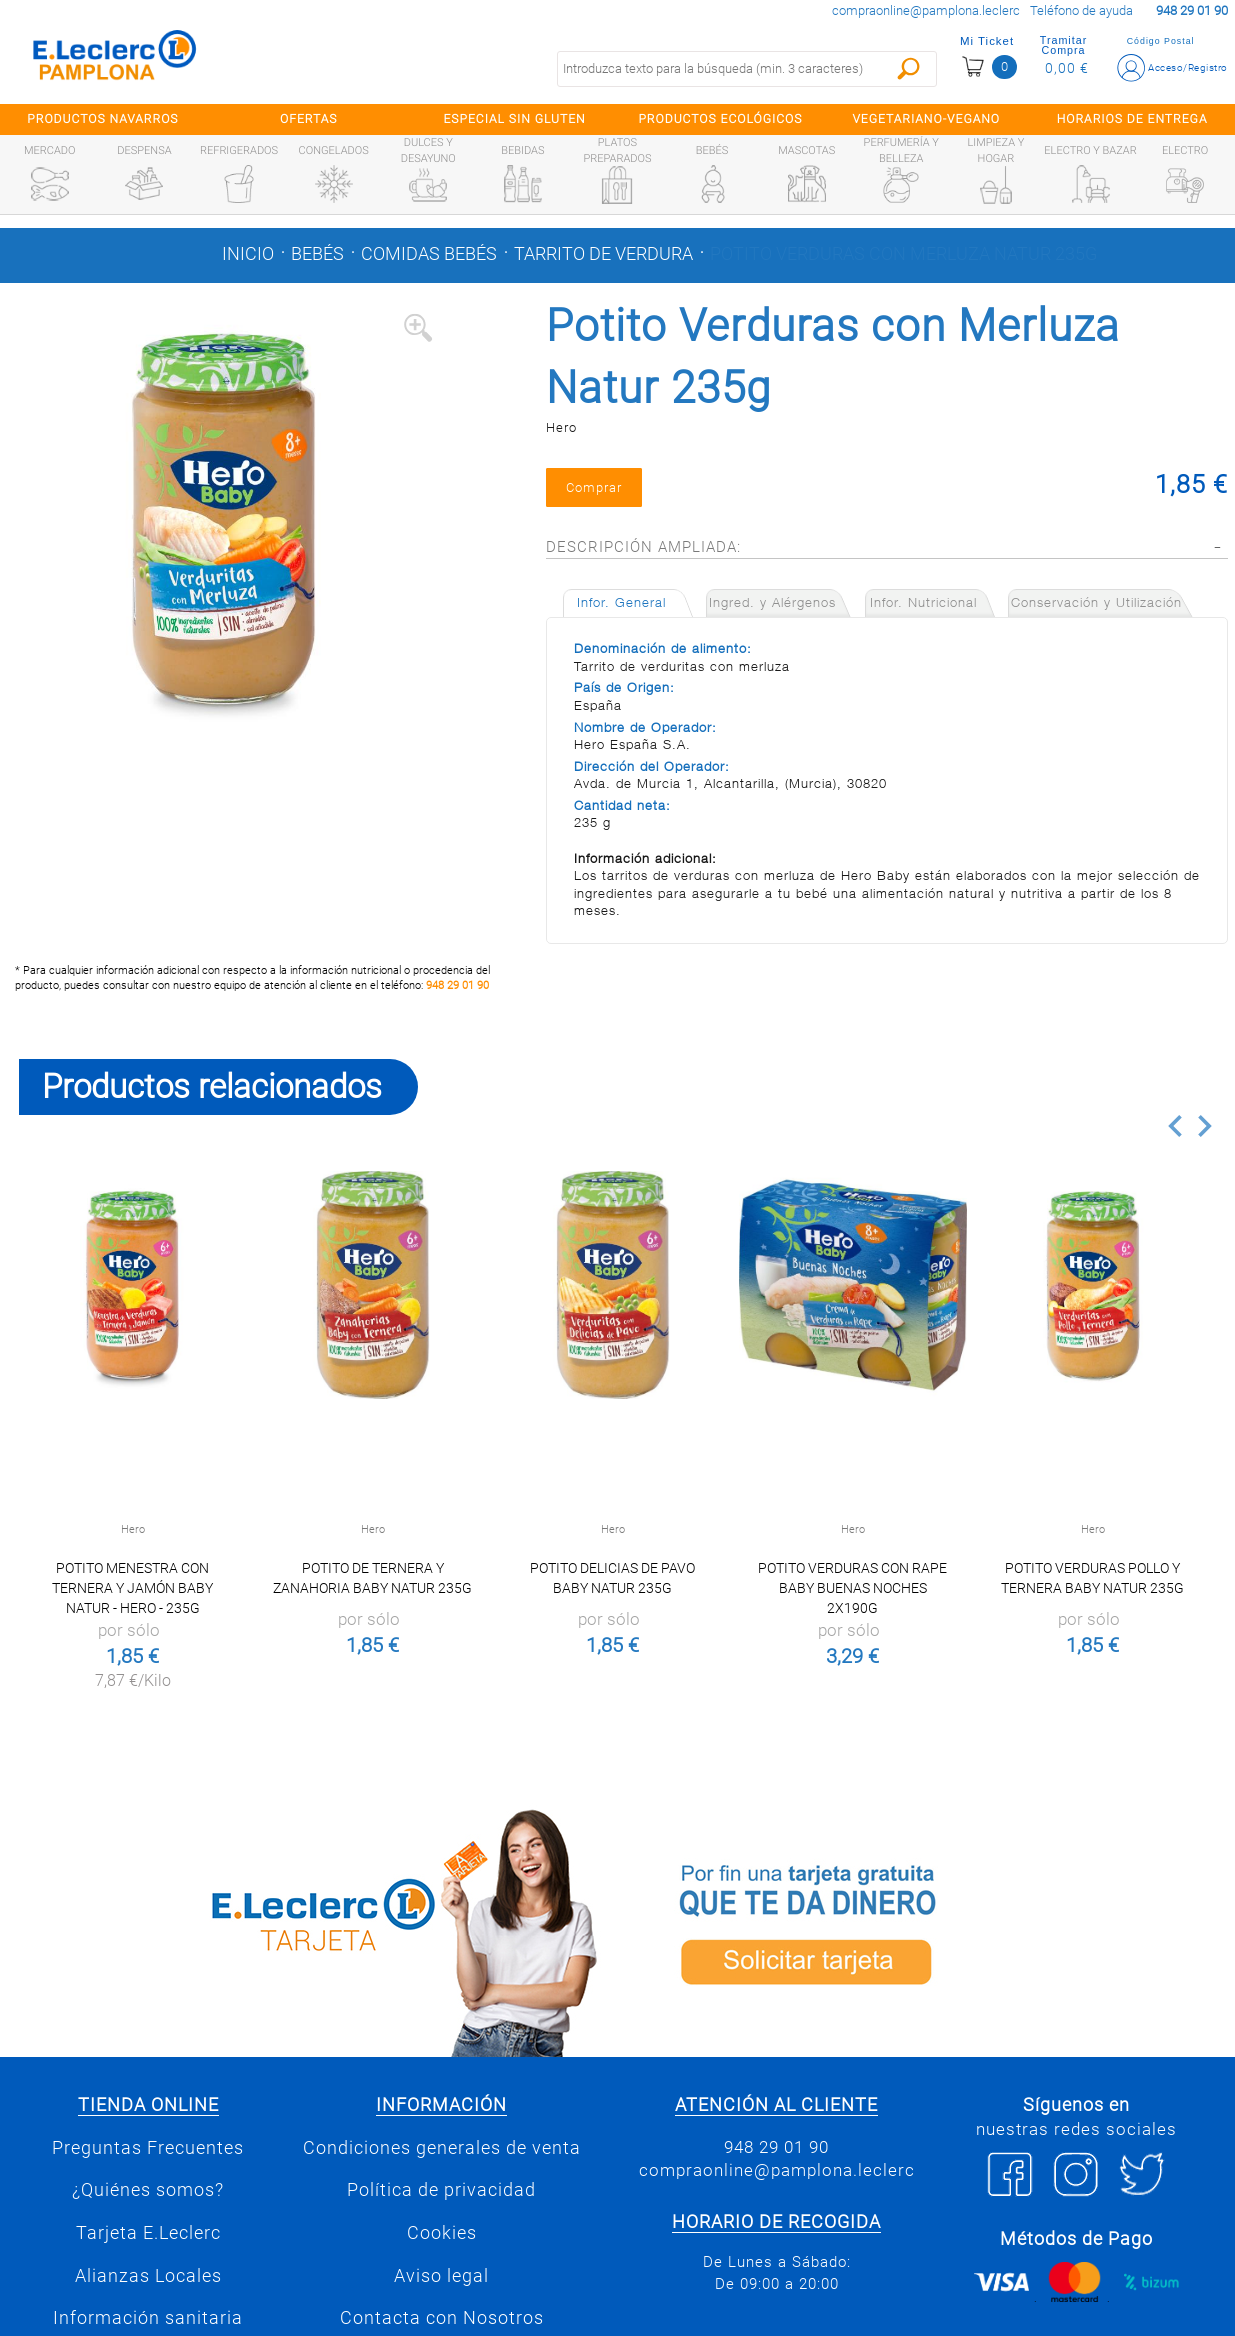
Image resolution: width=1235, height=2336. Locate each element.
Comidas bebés (429, 254)
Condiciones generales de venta (442, 2148)
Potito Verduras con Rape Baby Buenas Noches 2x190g (852, 1588)
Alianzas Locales (148, 2276)
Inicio (248, 254)
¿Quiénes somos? (148, 2190)
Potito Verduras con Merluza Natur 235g (903, 254)
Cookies (442, 2233)
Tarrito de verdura (603, 254)
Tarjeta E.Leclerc (148, 2233)
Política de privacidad (441, 2190)
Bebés (317, 254)
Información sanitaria (148, 2318)
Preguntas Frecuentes (148, 2148)
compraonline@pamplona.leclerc (926, 10)
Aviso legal (441, 2276)
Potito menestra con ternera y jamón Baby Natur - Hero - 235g (132, 1588)
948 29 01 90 (457, 985)
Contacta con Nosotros (442, 2318)
